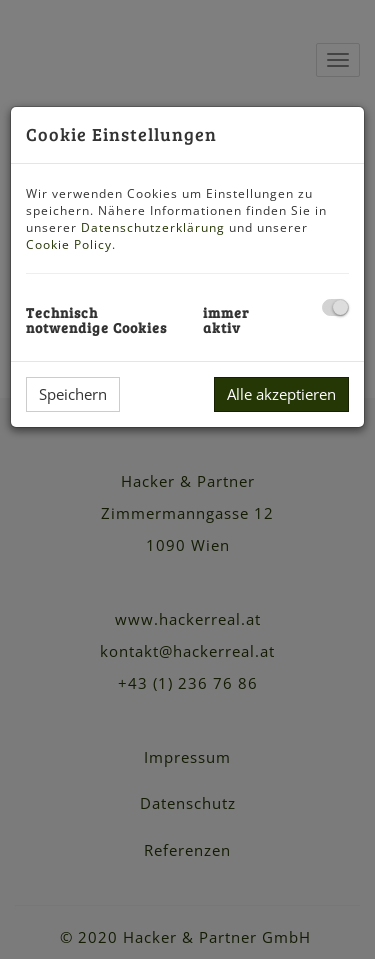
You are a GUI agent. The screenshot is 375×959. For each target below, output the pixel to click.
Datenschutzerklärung (153, 227)
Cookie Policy (69, 244)
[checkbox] (335, 307)
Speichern (73, 394)
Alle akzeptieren (281, 394)
